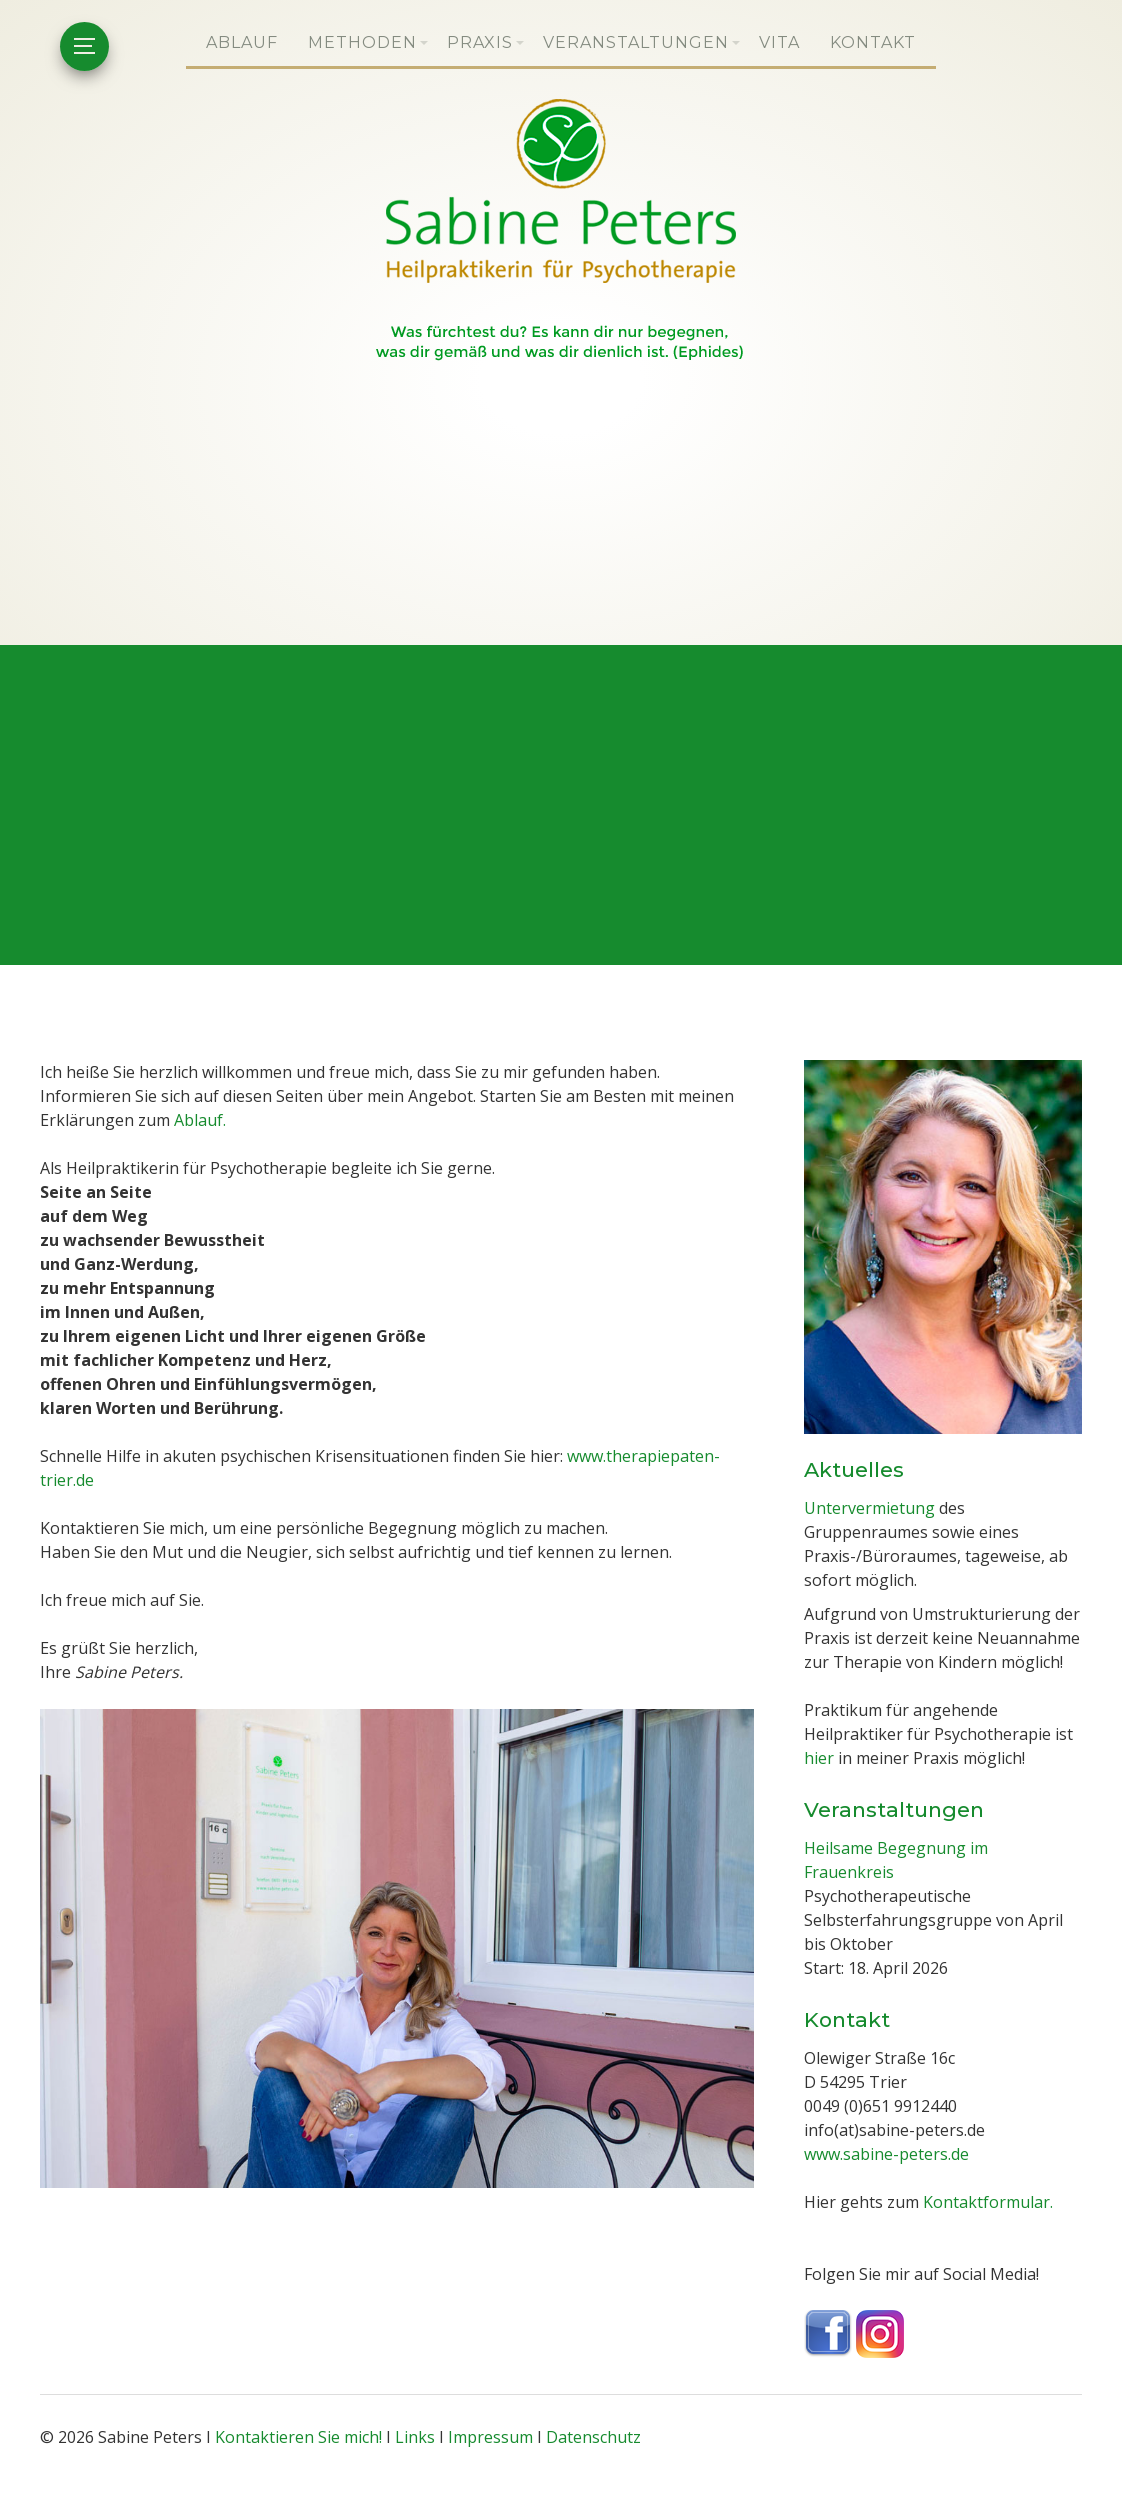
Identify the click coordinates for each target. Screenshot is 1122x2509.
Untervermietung (869, 1508)
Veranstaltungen (636, 42)
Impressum (490, 2437)
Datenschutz (593, 2437)
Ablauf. (200, 1121)
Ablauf (242, 42)
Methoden (362, 42)
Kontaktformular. (988, 2202)
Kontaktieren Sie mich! (298, 2437)
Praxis (480, 42)
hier (819, 1759)
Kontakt (873, 42)
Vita (779, 42)
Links (415, 2437)
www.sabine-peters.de (886, 2154)
